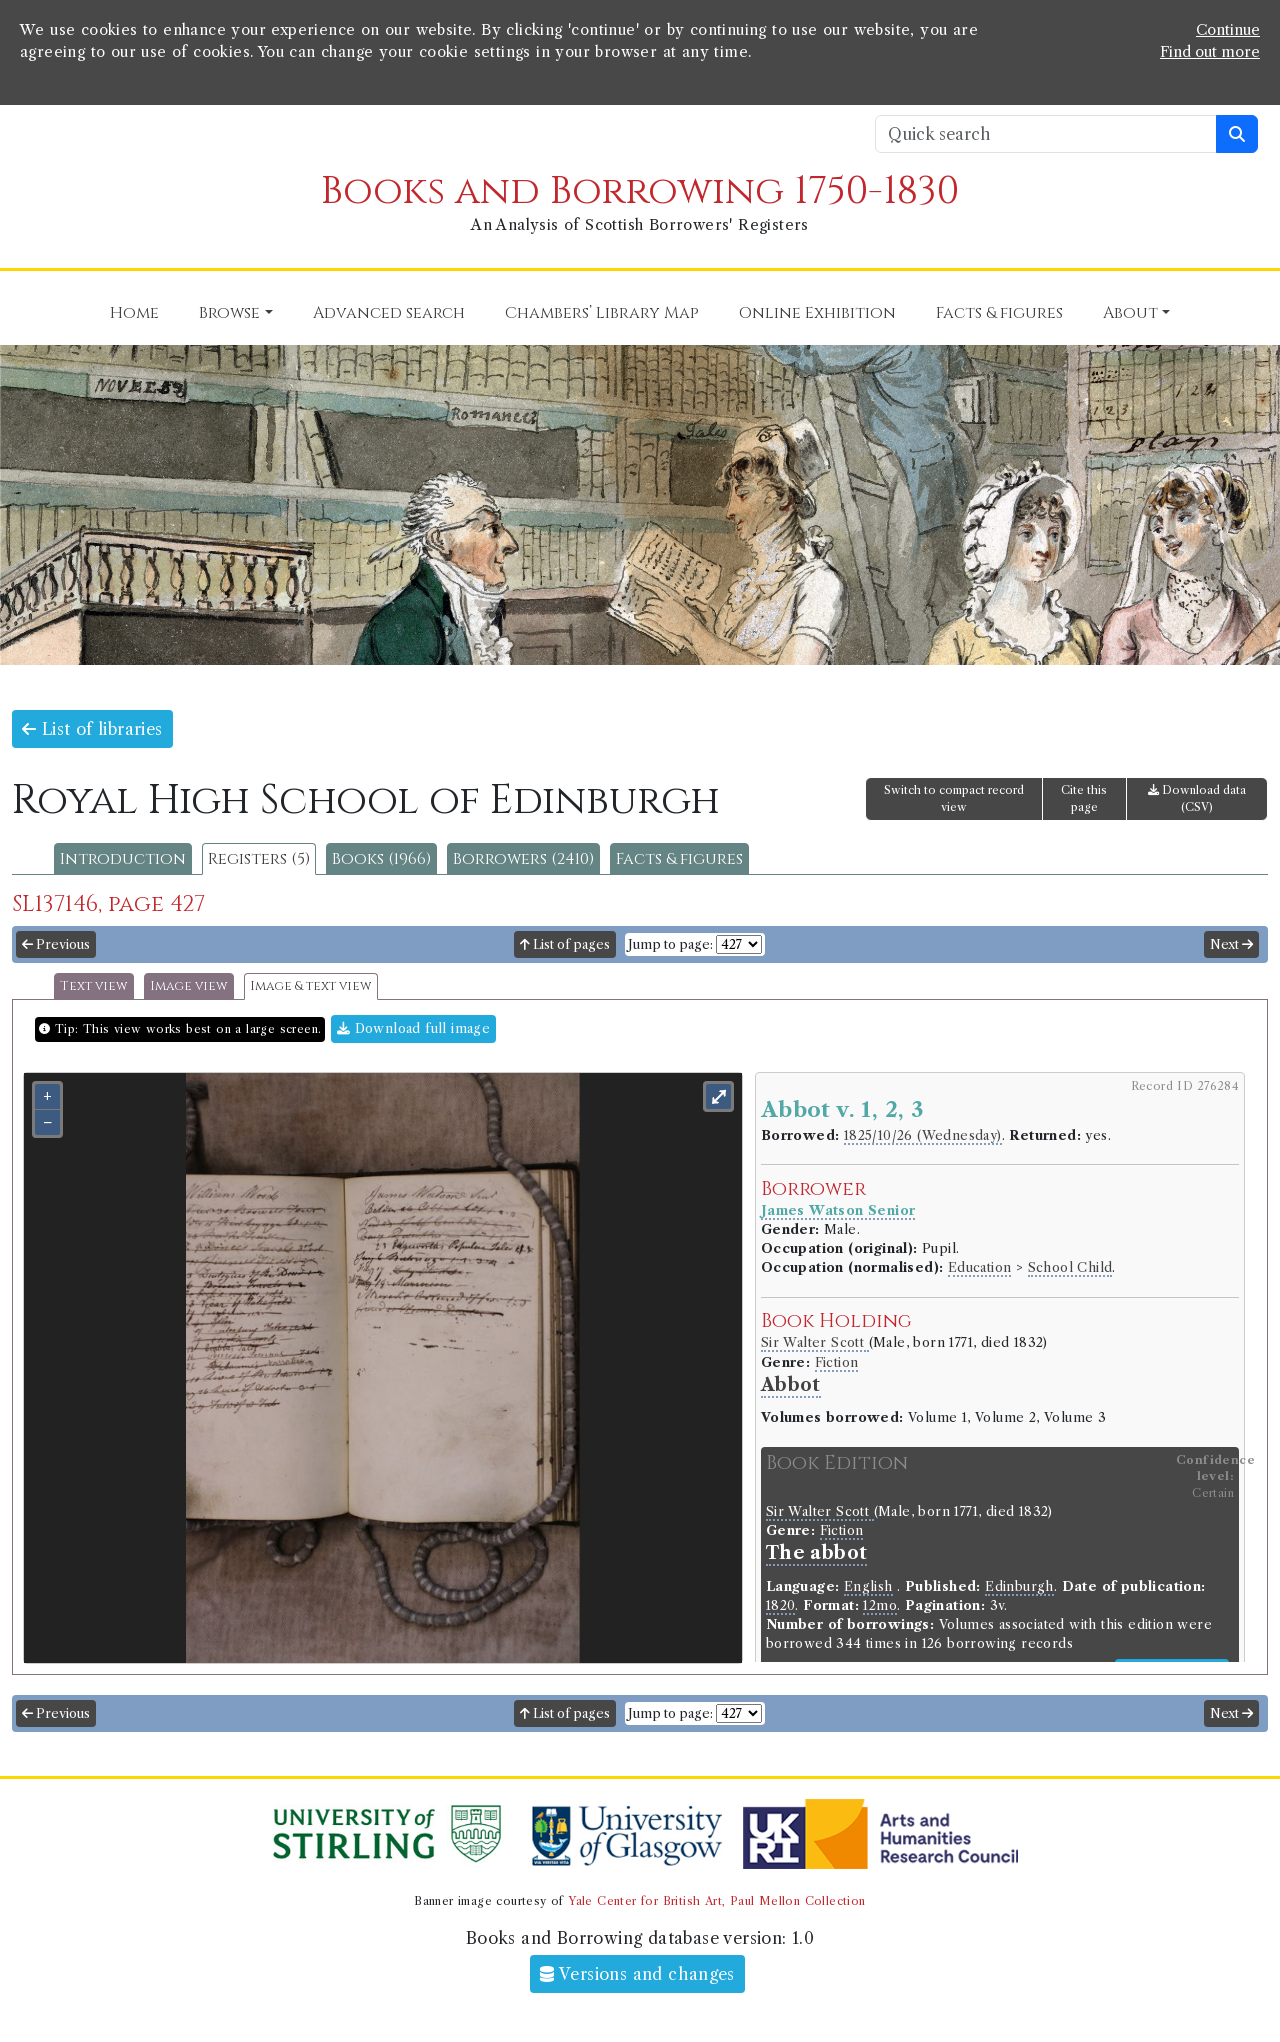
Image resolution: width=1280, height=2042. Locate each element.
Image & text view (311, 986)
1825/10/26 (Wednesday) (923, 1135)
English (868, 1586)
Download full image (413, 1028)
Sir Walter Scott (815, 1342)
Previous (56, 944)
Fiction (837, 1362)
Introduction (123, 859)
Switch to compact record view (954, 798)
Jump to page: (670, 944)
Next (1231, 944)
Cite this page (1084, 798)
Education (980, 1267)
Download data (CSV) (1197, 798)
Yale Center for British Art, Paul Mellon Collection (716, 1901)
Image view (189, 986)
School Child (1070, 1267)
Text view (94, 986)
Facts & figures (679, 859)
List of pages (565, 944)
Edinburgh (1019, 1586)
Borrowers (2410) (523, 859)
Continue (1228, 30)
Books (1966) (381, 859)
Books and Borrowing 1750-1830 (640, 191)
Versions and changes (637, 1974)
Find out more (1210, 52)
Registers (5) (259, 859)
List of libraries (92, 729)
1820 (781, 1605)
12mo (880, 1605)
